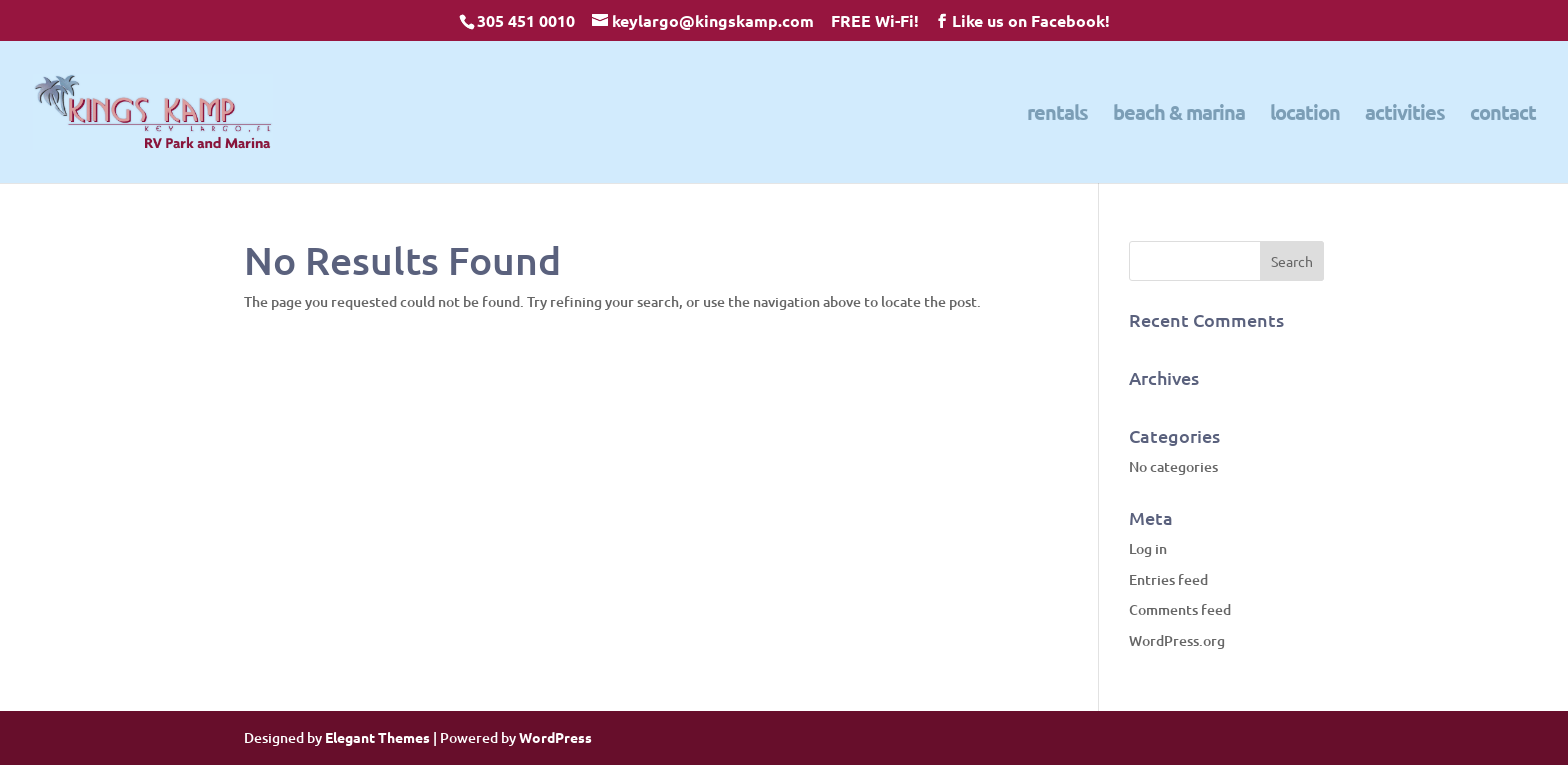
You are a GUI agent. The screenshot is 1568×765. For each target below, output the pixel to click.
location (1305, 115)
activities (1405, 115)
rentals (1057, 115)
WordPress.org (1177, 640)
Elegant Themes (377, 737)
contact (1503, 115)
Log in (1148, 548)
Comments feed (1180, 609)
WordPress (555, 737)
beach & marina (1179, 115)
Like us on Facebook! (1031, 20)
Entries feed (1168, 579)
